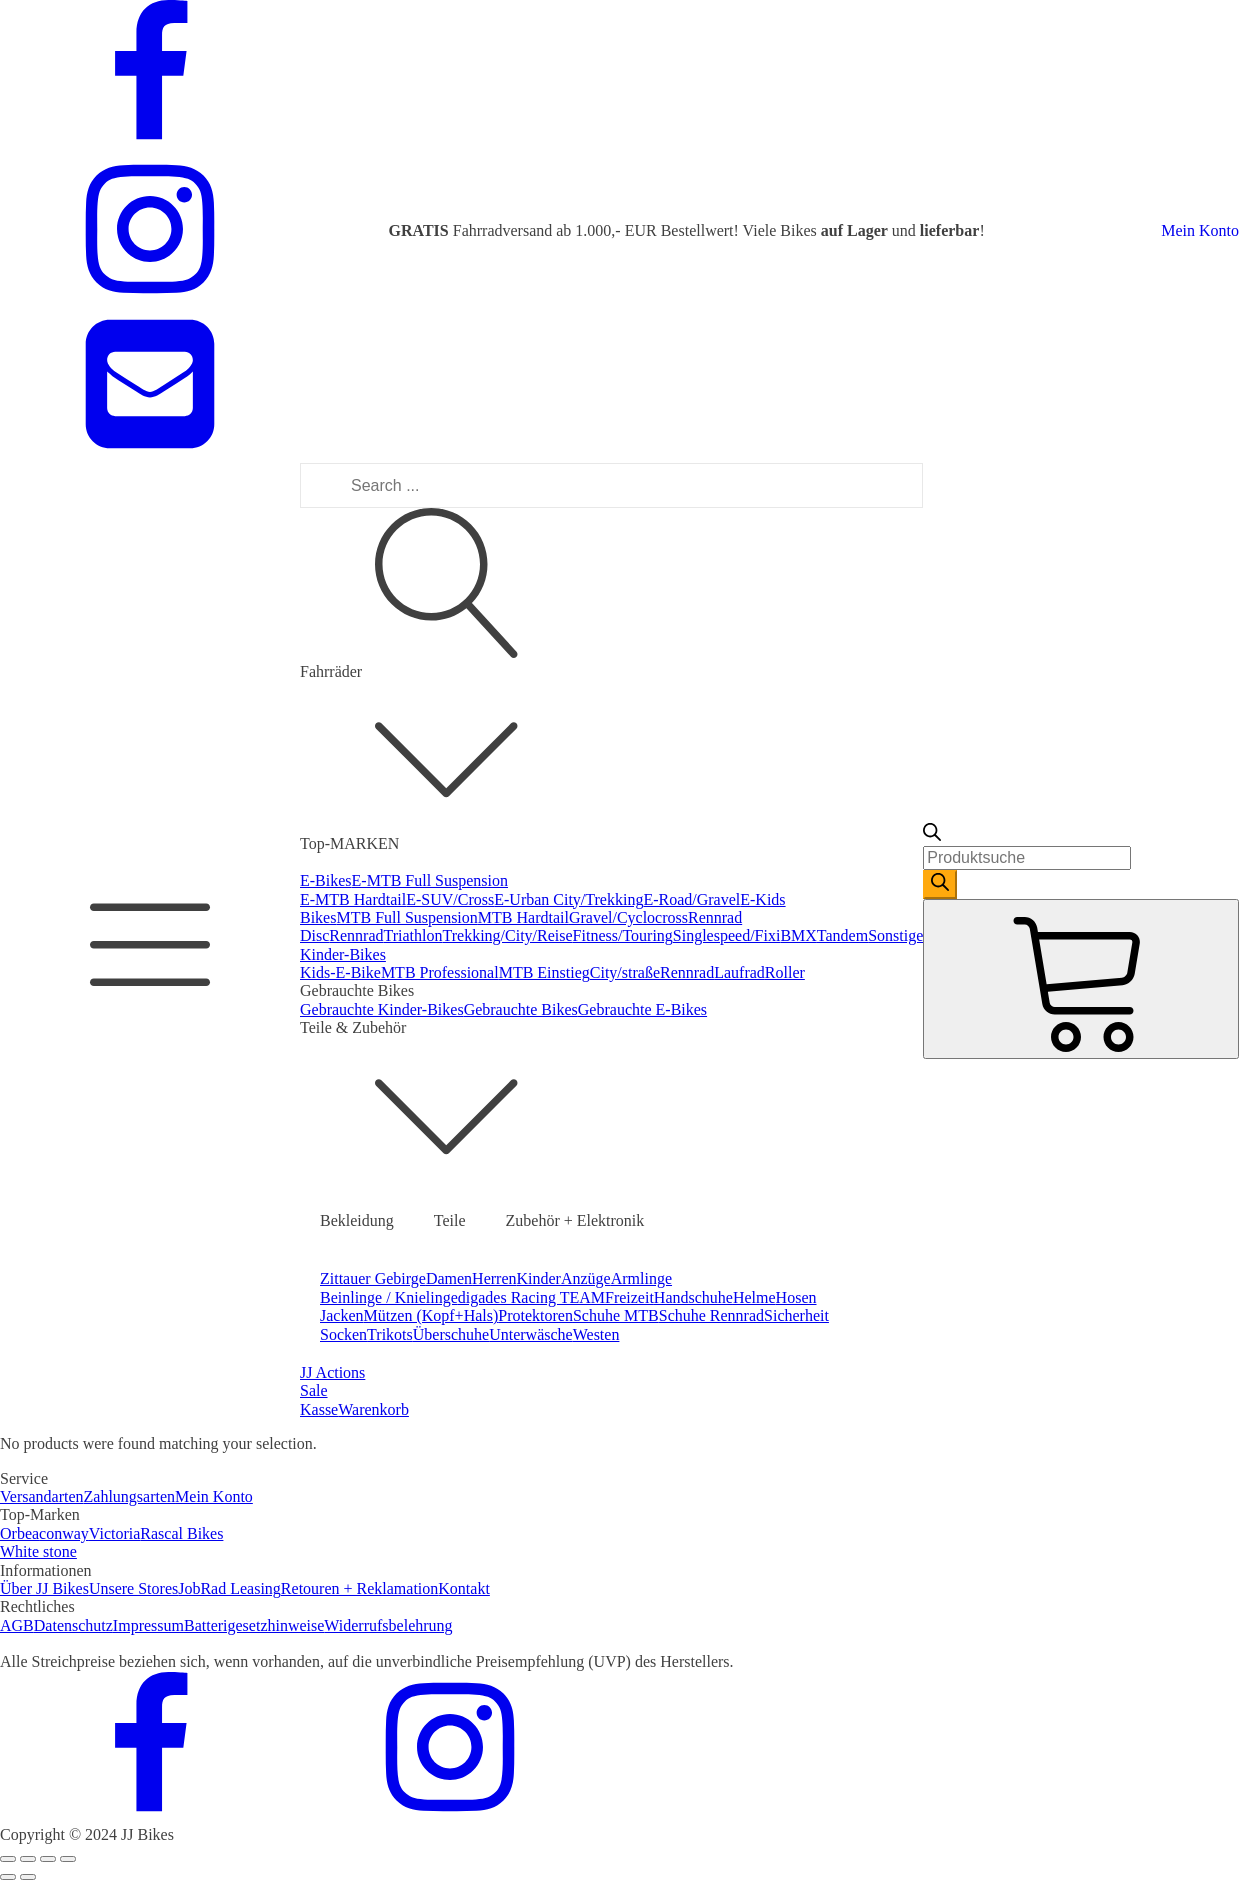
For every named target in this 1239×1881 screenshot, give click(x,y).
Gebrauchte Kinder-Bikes (382, 1009)
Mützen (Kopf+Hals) (431, 1315)
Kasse (319, 1409)
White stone (38, 1551)
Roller (785, 972)
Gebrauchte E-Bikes (642, 1009)
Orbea (19, 1533)
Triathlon (413, 935)
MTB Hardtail (523, 917)
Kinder (539, 1278)
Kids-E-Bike (340, 972)
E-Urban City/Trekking (568, 899)
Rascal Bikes (181, 1533)
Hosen (796, 1297)
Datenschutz (73, 1625)
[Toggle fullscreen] (48, 1859)
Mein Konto (1200, 230)
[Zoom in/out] (68, 1859)
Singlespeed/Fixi (727, 935)
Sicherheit (796, 1315)
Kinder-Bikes (343, 954)
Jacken (342, 1315)
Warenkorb (373, 1409)
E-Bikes (326, 880)
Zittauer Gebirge (373, 1278)
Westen (596, 1334)
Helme (754, 1297)
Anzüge (586, 1278)
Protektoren (535, 1315)
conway (64, 1533)
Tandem (842, 935)
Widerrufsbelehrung (388, 1625)
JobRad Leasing (229, 1588)
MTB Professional (440, 972)
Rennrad (356, 935)
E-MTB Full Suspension (430, 880)
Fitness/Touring (623, 935)
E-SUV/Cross (450, 899)
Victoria (114, 1533)
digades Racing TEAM (531, 1297)
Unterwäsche (531, 1334)
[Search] (940, 884)
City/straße (625, 972)
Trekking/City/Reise (508, 935)
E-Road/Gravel (691, 899)
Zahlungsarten (130, 1496)
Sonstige (895, 935)
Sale (314, 1390)
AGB (17, 1625)
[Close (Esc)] (8, 1859)
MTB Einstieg (544, 972)
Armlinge (641, 1278)
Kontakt (464, 1588)
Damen (449, 1278)
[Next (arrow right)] (28, 1877)
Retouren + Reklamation (359, 1588)
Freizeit (629, 1297)
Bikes (318, 917)
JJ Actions (332, 1372)
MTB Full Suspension (406, 917)
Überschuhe (451, 1334)
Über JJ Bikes (44, 1588)
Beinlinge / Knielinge (389, 1297)
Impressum (148, 1625)
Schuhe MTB (616, 1315)
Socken (343, 1334)
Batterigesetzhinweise (254, 1625)
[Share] (28, 1859)
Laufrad (739, 972)
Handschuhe (693, 1297)
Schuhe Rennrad (711, 1315)
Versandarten (42, 1496)
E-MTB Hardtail (353, 899)
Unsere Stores (133, 1588)
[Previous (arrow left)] (8, 1877)
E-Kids (762, 899)
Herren (494, 1278)
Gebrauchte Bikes (521, 1009)
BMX (798, 935)
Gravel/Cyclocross (628, 917)
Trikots (390, 1334)
